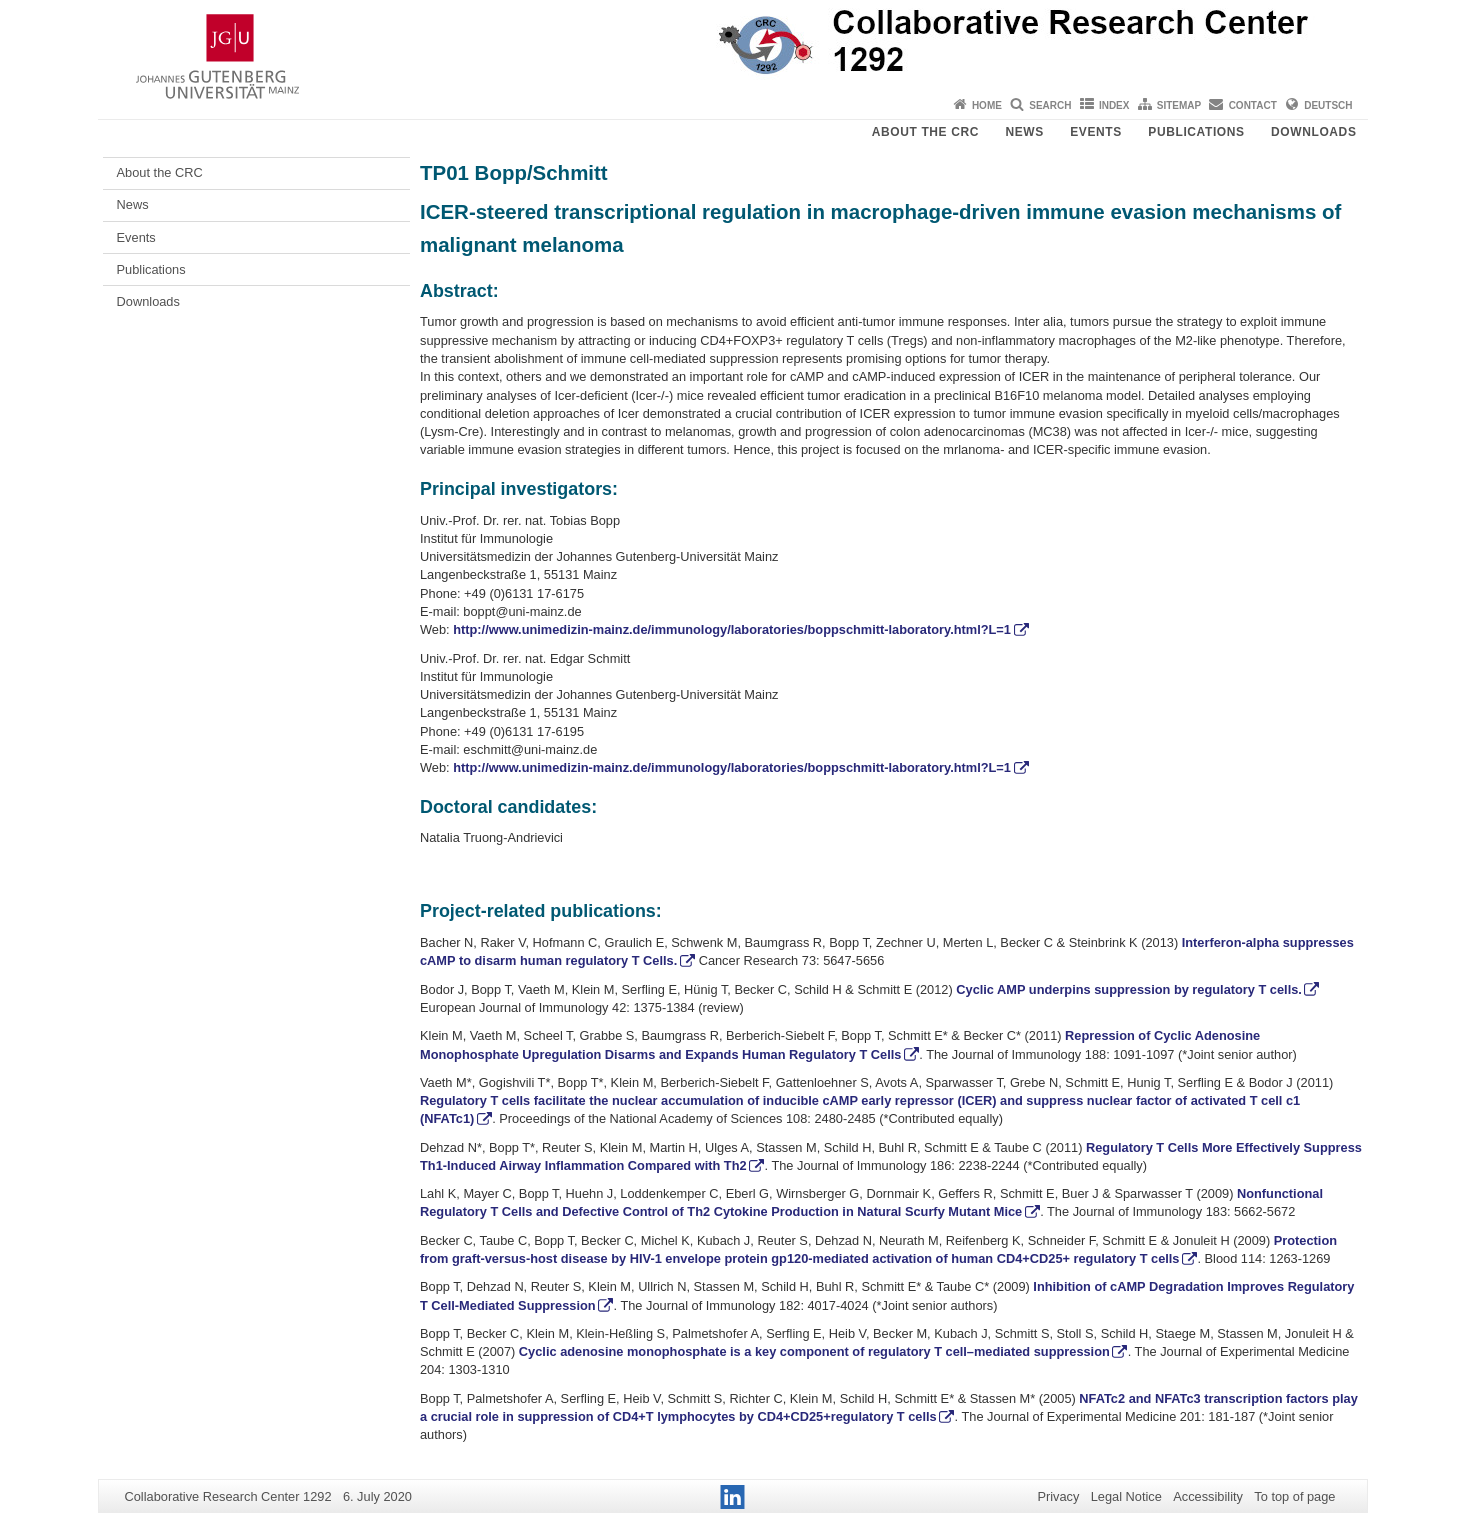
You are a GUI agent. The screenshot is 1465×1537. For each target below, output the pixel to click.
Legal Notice (1126, 1496)
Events (1096, 132)
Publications (1196, 132)
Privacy (1058, 1496)
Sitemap (1179, 105)
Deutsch (1328, 105)
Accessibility (1208, 1496)
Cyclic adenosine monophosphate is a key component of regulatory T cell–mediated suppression (812, 1351)
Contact (1253, 105)
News (1024, 132)
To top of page (1294, 1496)
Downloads (1313, 132)
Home (987, 105)
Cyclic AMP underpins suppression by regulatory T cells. (1129, 989)
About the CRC (925, 132)
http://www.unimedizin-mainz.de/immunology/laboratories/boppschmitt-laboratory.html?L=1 (732, 629)
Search (1050, 105)
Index (1114, 105)
